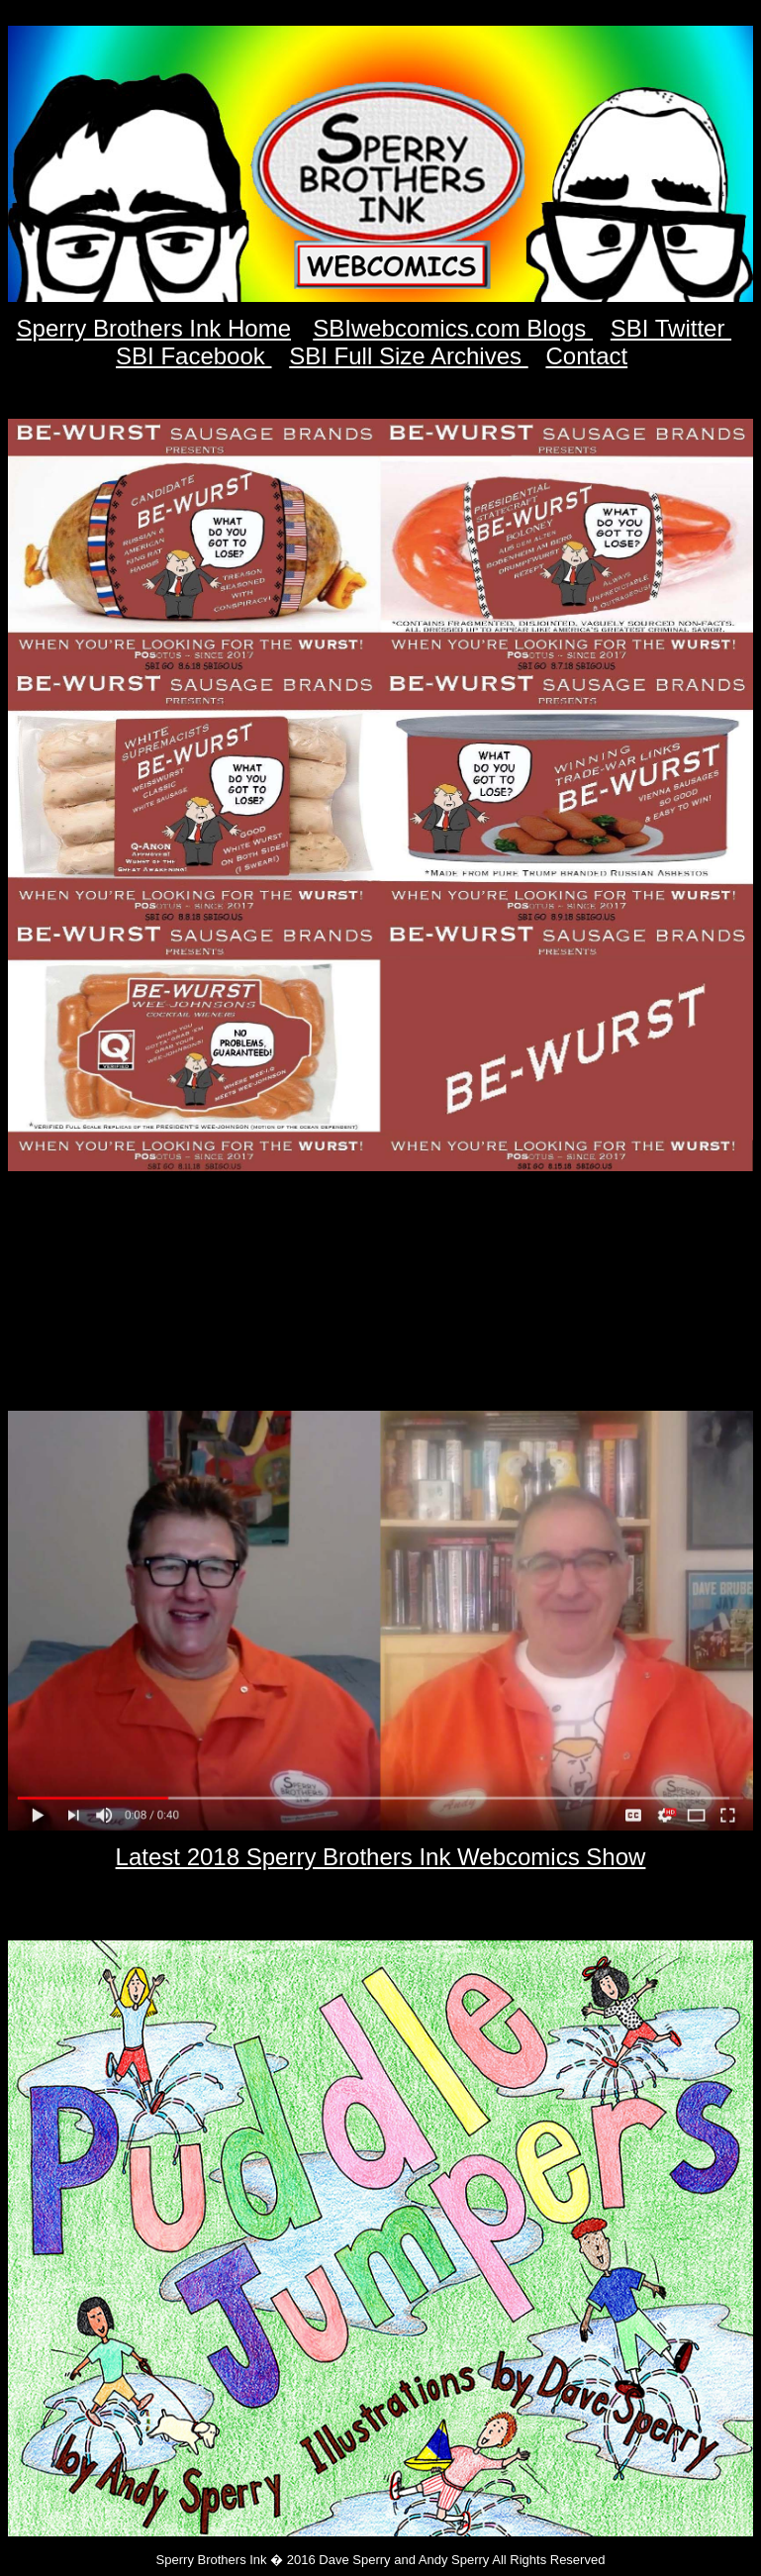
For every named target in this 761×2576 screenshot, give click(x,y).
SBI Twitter (671, 328)
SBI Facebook (193, 356)
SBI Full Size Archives (408, 356)
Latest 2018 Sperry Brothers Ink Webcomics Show (381, 1856)
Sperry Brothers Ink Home (154, 328)
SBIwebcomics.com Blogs (453, 328)
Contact (586, 356)
